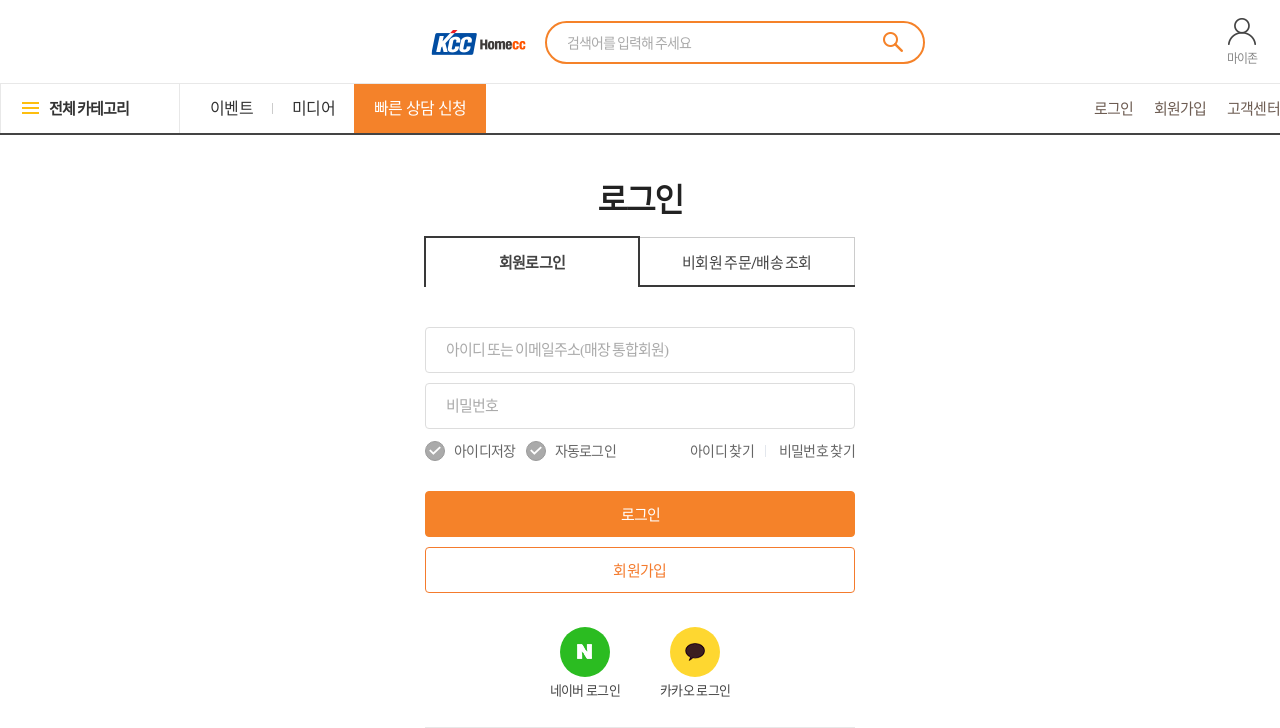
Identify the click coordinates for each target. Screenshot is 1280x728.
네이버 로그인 (585, 690)
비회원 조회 (747, 262)
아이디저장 (470, 451)
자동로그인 (571, 451)
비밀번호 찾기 (817, 451)
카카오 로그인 (695, 690)
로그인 (1114, 108)
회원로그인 (532, 262)
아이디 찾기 (722, 451)
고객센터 (1253, 108)
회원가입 (1180, 108)
